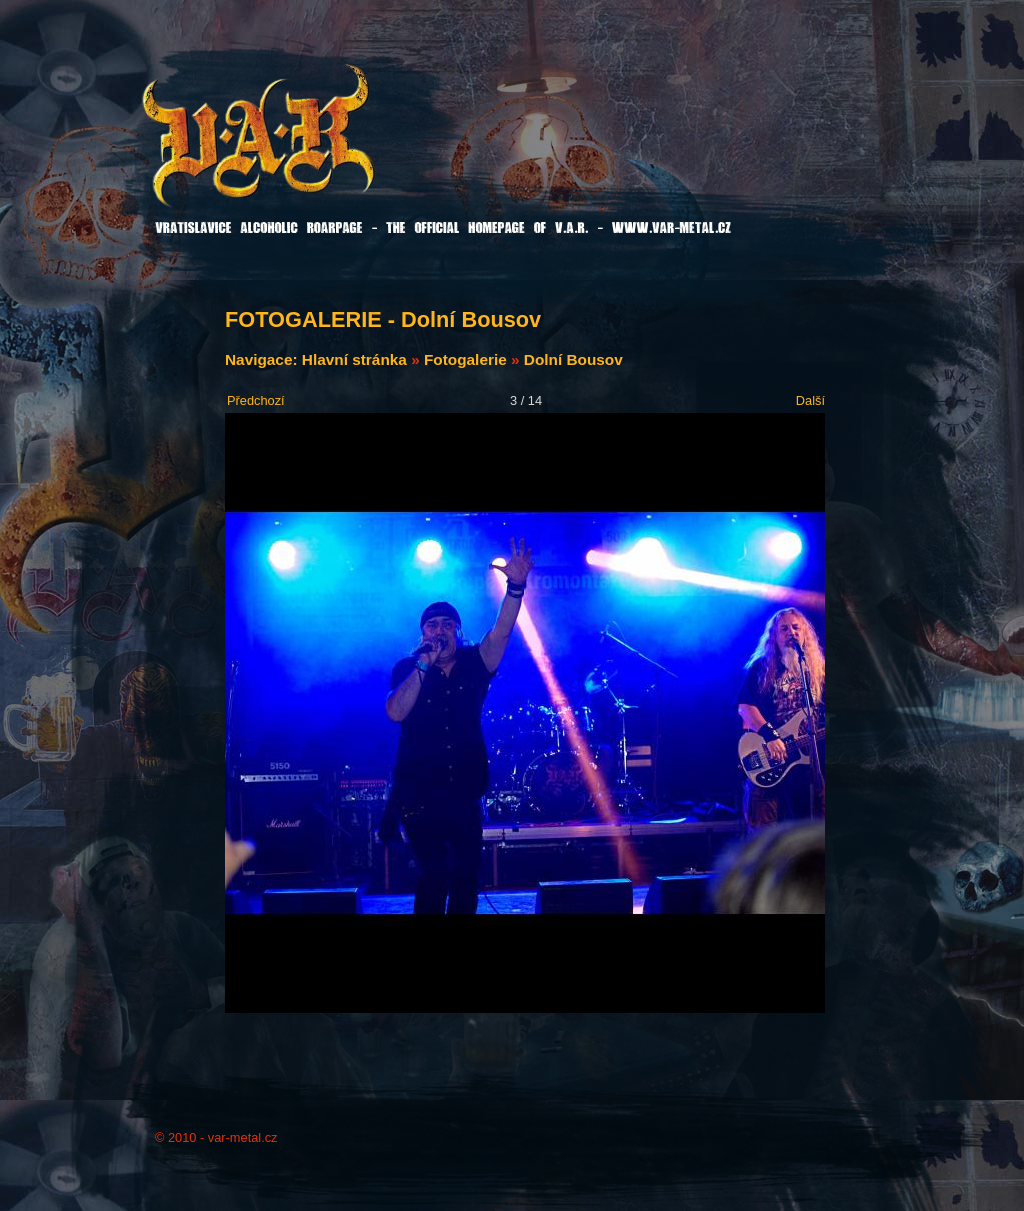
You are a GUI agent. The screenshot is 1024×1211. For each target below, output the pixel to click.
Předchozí (256, 400)
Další (810, 400)
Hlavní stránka (354, 359)
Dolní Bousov (573, 359)
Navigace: (263, 359)
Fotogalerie (465, 359)
